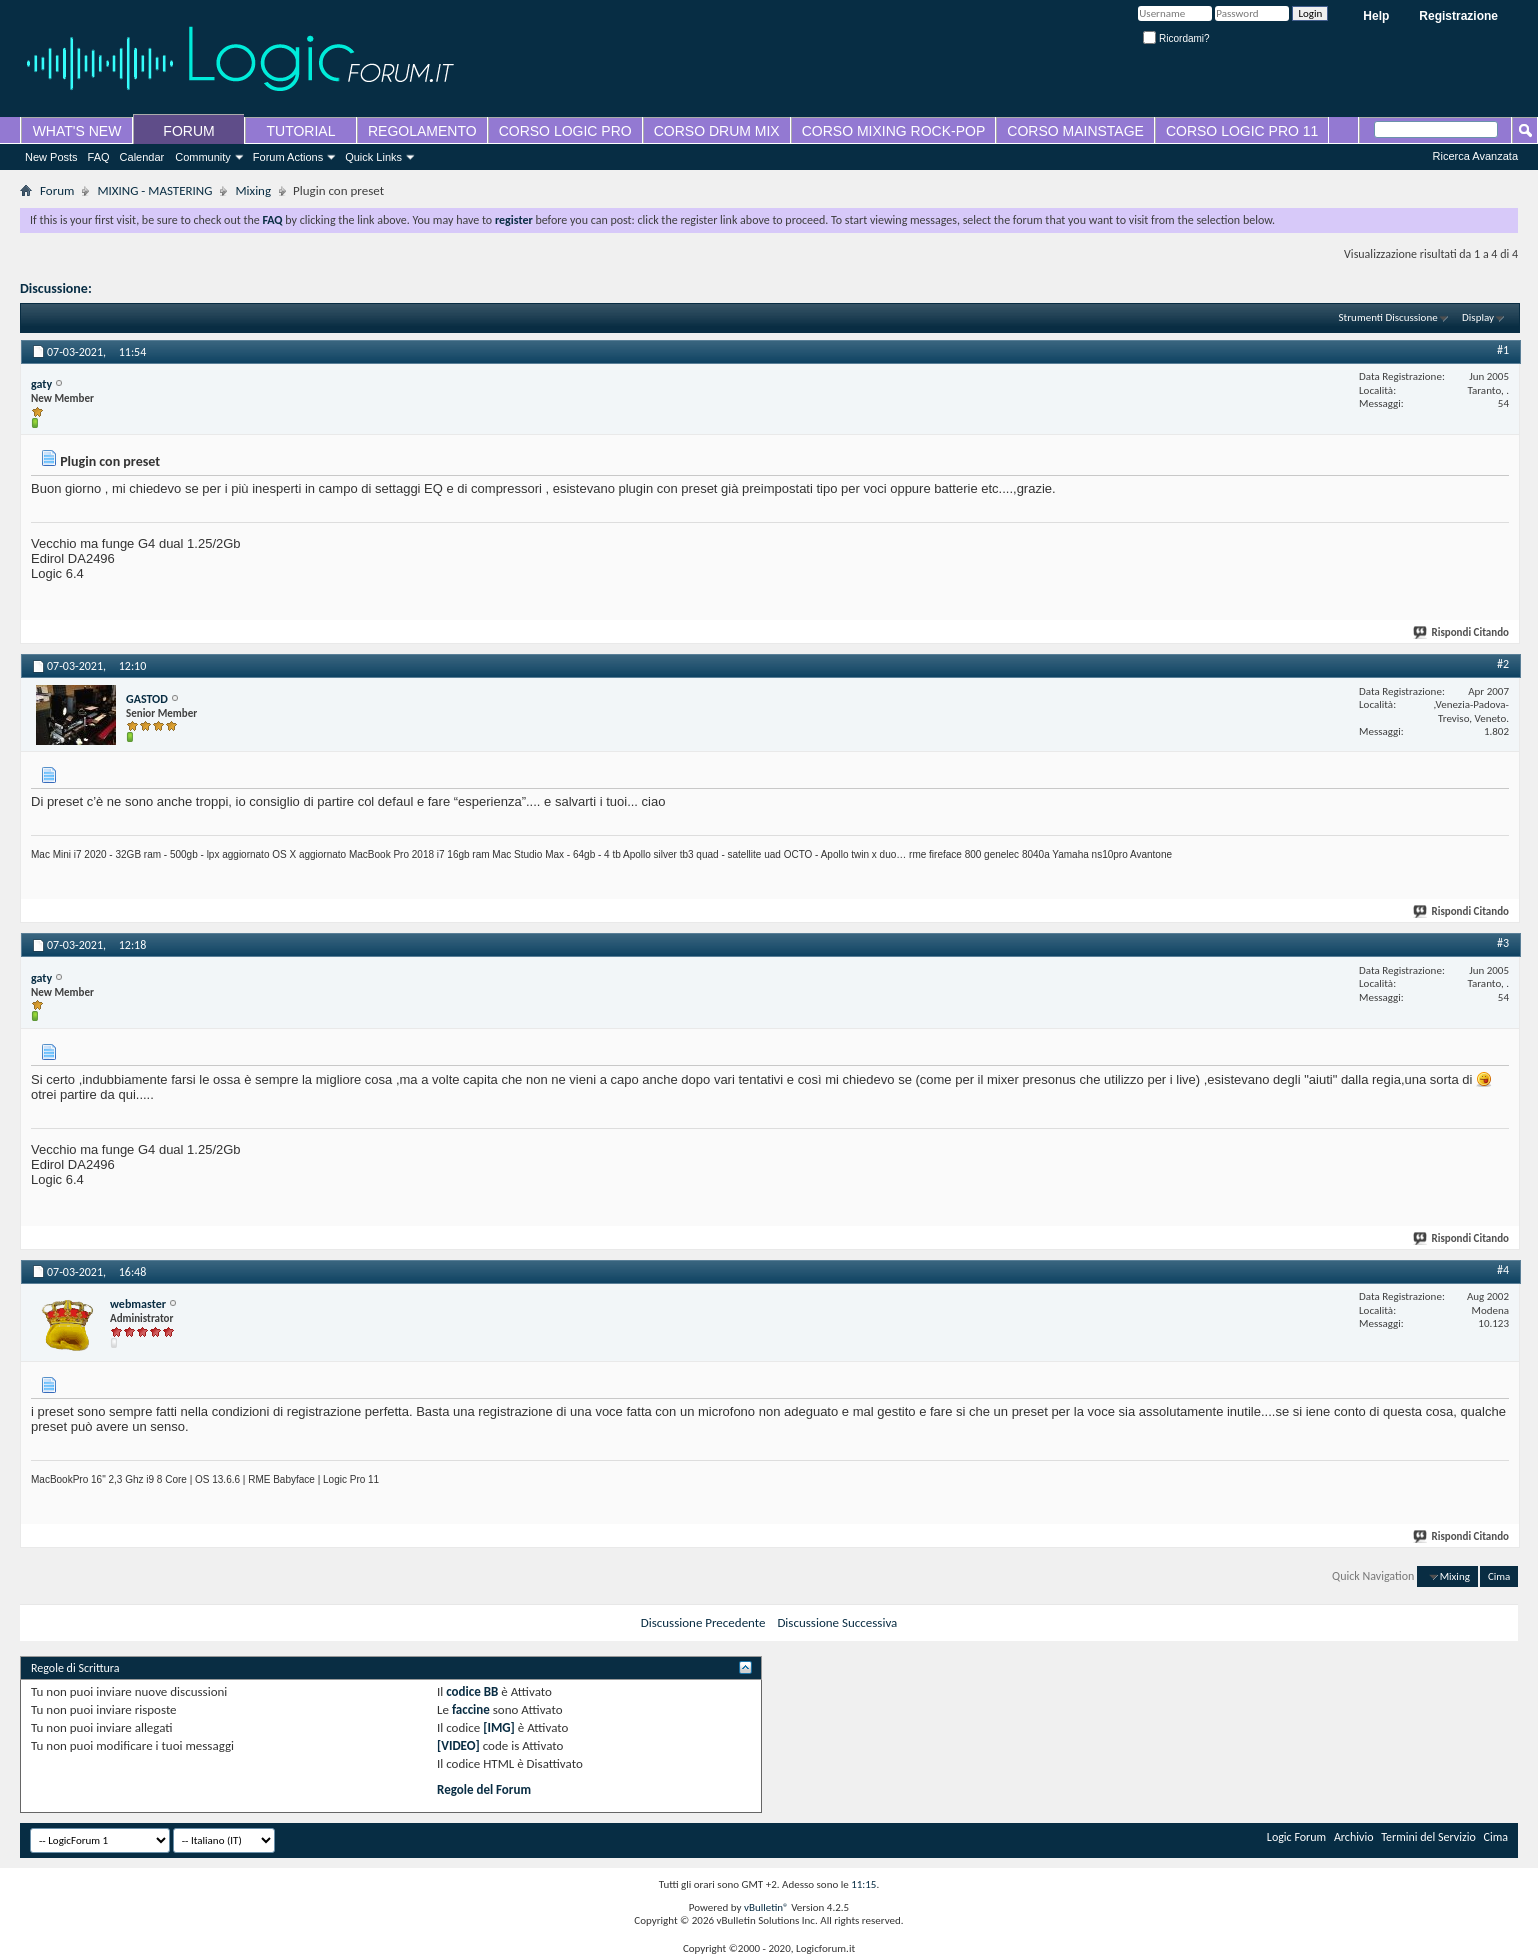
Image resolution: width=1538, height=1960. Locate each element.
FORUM (188, 131)
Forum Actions (288, 157)
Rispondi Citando (1462, 632)
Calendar (142, 157)
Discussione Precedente (703, 1622)
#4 (1503, 1270)
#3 (1503, 943)
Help (1376, 16)
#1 (1503, 350)
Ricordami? (1176, 38)
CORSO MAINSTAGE (1075, 131)
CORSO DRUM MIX (717, 131)
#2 (1503, 664)
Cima (1499, 1576)
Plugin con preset (145, 288)
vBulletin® (766, 1907)
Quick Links (373, 157)
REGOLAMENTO (422, 131)
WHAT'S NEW (77, 131)
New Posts (51, 157)
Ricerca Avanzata (1475, 156)
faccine (471, 1709)
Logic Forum (1296, 1837)
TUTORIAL (301, 131)
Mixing (253, 190)
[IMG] (499, 1727)
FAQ (99, 157)
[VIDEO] (458, 1745)
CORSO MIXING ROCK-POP (894, 131)
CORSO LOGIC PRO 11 (1242, 131)
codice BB (472, 1691)
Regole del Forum (484, 1789)
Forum (57, 190)
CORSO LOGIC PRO (565, 131)
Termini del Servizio (1428, 1837)
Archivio (1354, 1837)
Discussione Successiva (837, 1622)
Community (203, 157)
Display (1478, 317)
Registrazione (1458, 16)
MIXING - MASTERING (154, 190)
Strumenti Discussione (1388, 317)
